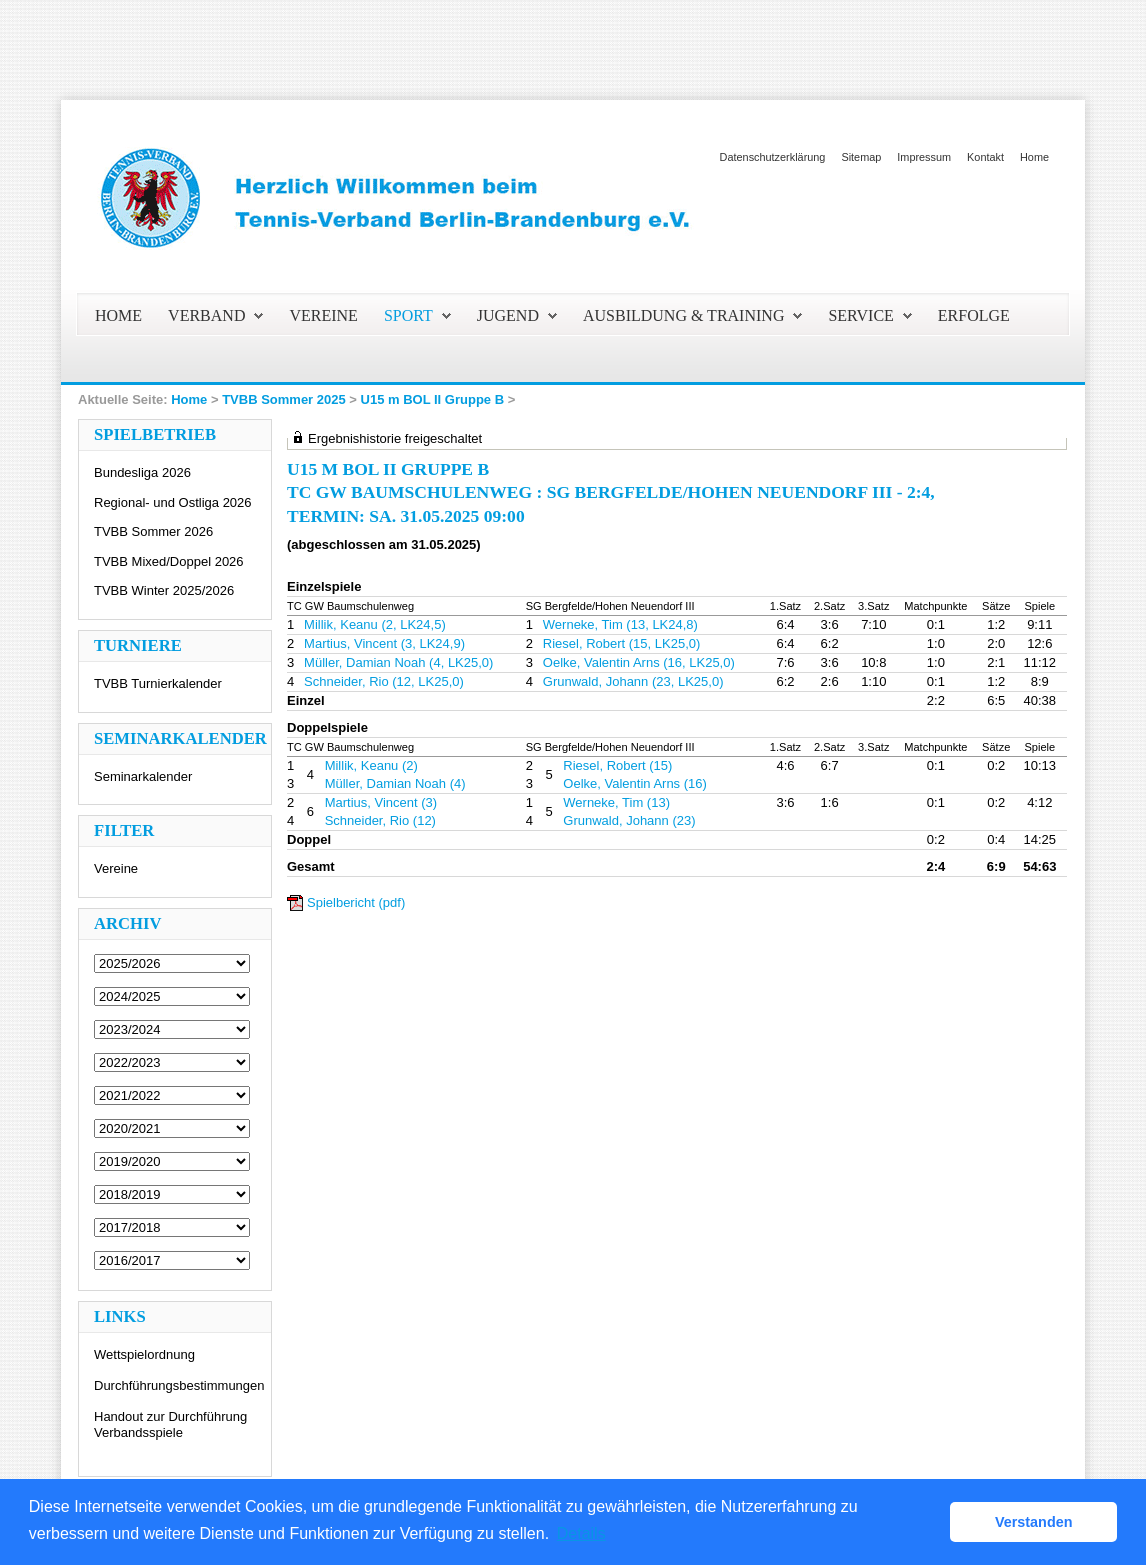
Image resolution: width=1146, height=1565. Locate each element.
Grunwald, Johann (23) (629, 820)
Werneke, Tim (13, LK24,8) (620, 624)
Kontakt (985, 157)
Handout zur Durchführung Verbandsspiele (170, 1424)
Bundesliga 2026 (142, 472)
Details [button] (581, 1533)
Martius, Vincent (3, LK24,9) (384, 643)
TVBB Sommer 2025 (284, 399)
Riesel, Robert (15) (617, 765)
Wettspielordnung (144, 1354)
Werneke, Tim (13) (616, 802)
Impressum (924, 157)
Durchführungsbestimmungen (179, 1385)
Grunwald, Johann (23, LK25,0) (633, 681)
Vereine (116, 868)
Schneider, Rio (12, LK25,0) (384, 681)
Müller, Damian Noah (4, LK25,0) (398, 662)
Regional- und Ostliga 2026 (173, 502)
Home (1034, 157)
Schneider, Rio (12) (380, 820)
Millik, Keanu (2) (371, 765)
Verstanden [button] (1034, 1522)
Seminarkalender (143, 776)
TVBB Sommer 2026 (153, 531)
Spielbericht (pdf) (356, 902)
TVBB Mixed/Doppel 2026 (169, 561)
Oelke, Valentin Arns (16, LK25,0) (639, 662)
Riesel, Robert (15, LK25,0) (622, 643)
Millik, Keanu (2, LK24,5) (375, 624)
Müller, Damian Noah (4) (395, 783)
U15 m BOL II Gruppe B (433, 399)
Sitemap (861, 157)
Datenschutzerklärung (773, 157)
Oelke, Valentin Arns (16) (635, 783)
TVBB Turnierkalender (158, 683)
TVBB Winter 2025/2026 (164, 590)
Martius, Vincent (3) (381, 802)
